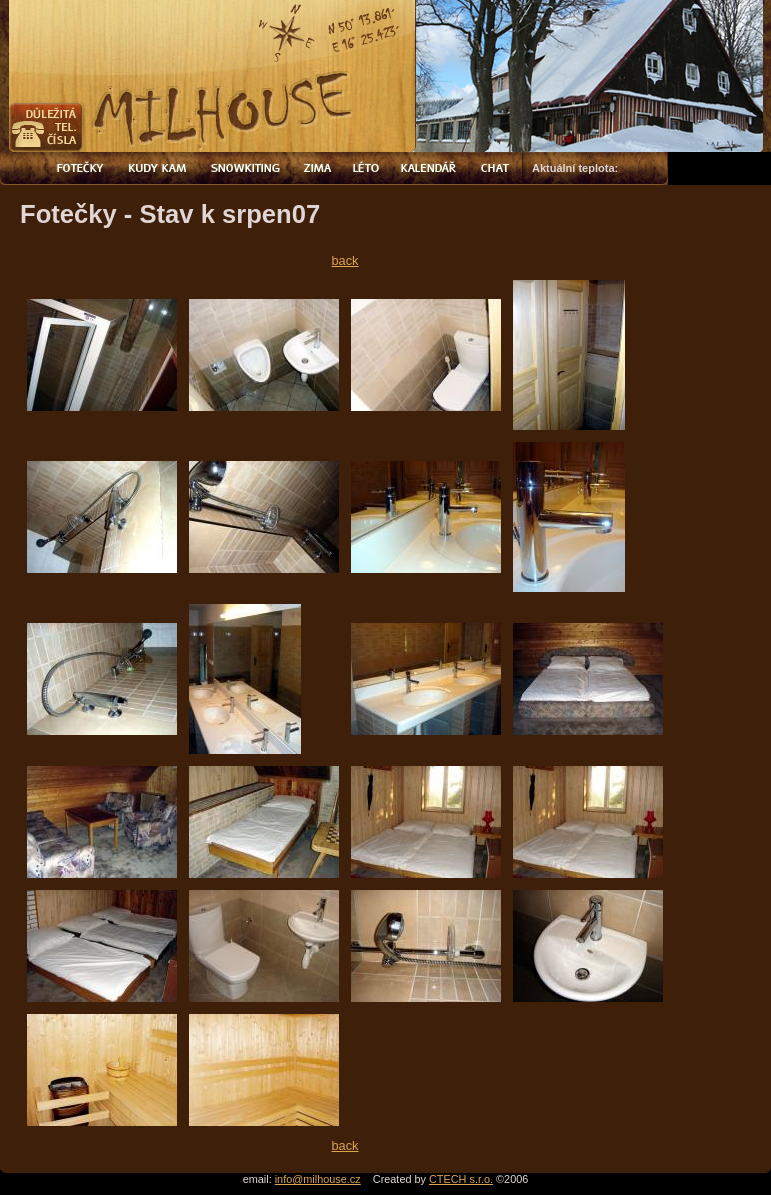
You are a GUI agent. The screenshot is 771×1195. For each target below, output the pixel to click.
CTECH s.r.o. (461, 1179)
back (344, 260)
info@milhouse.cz (318, 1179)
